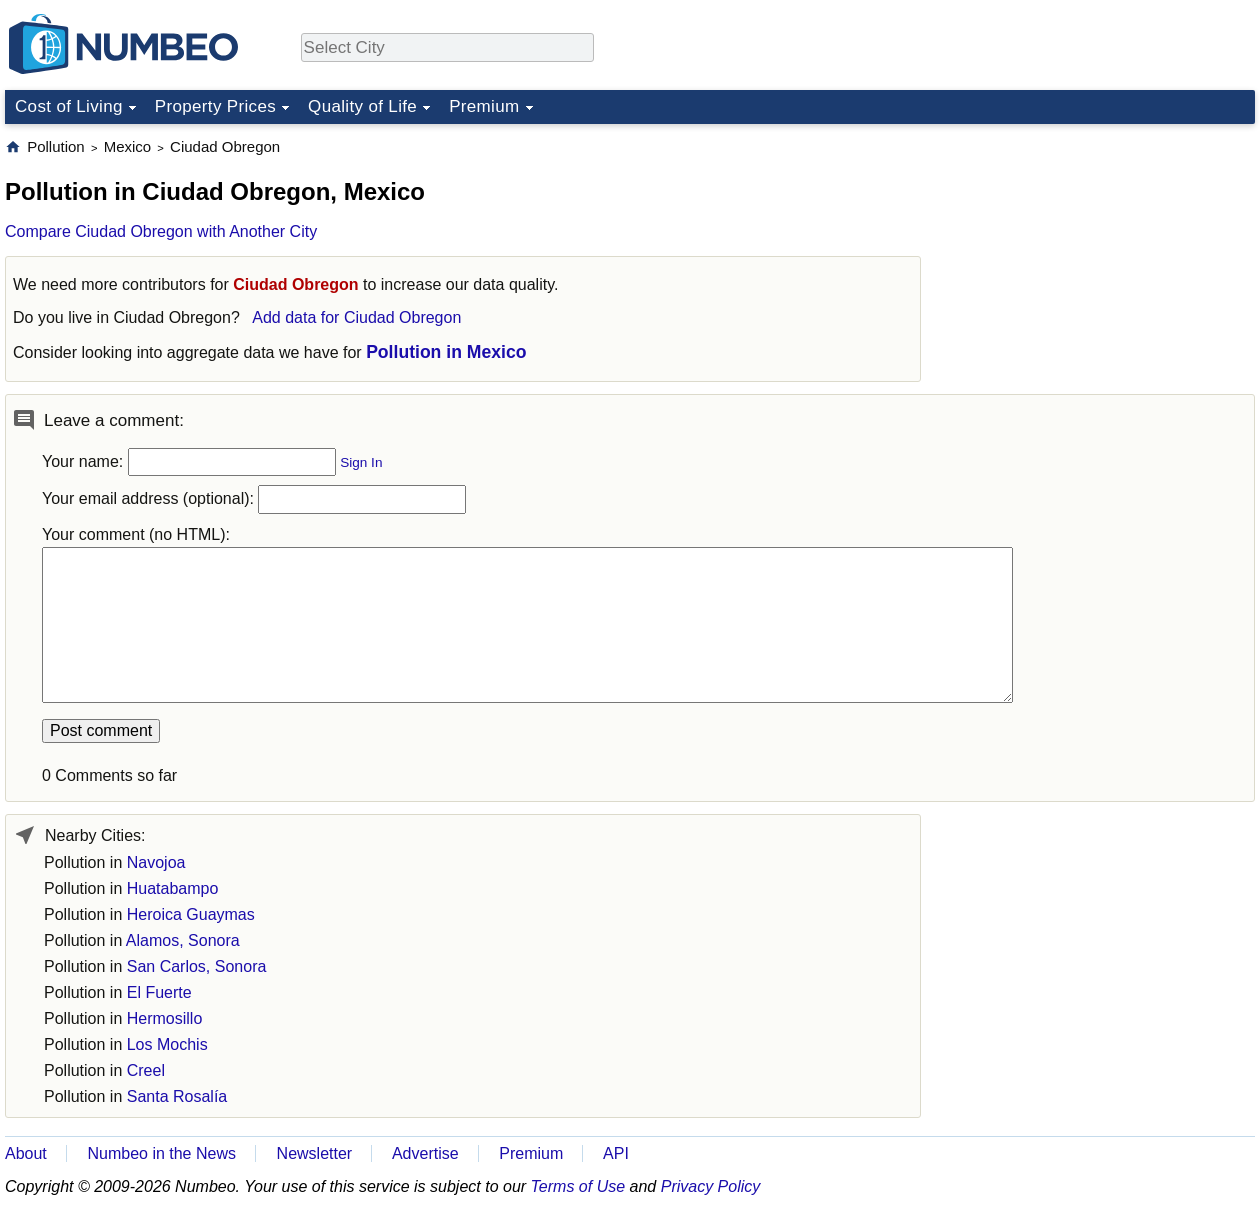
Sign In (361, 462)
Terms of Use (578, 1186)
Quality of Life (362, 106)
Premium (484, 106)
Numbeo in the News (161, 1153)
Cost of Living (69, 106)
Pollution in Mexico (446, 352)
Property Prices (215, 106)
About (26, 1153)
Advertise (425, 1153)
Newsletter (315, 1153)
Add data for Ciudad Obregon (356, 317)
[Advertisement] (1105, 262)
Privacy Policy (711, 1186)
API (616, 1153)
